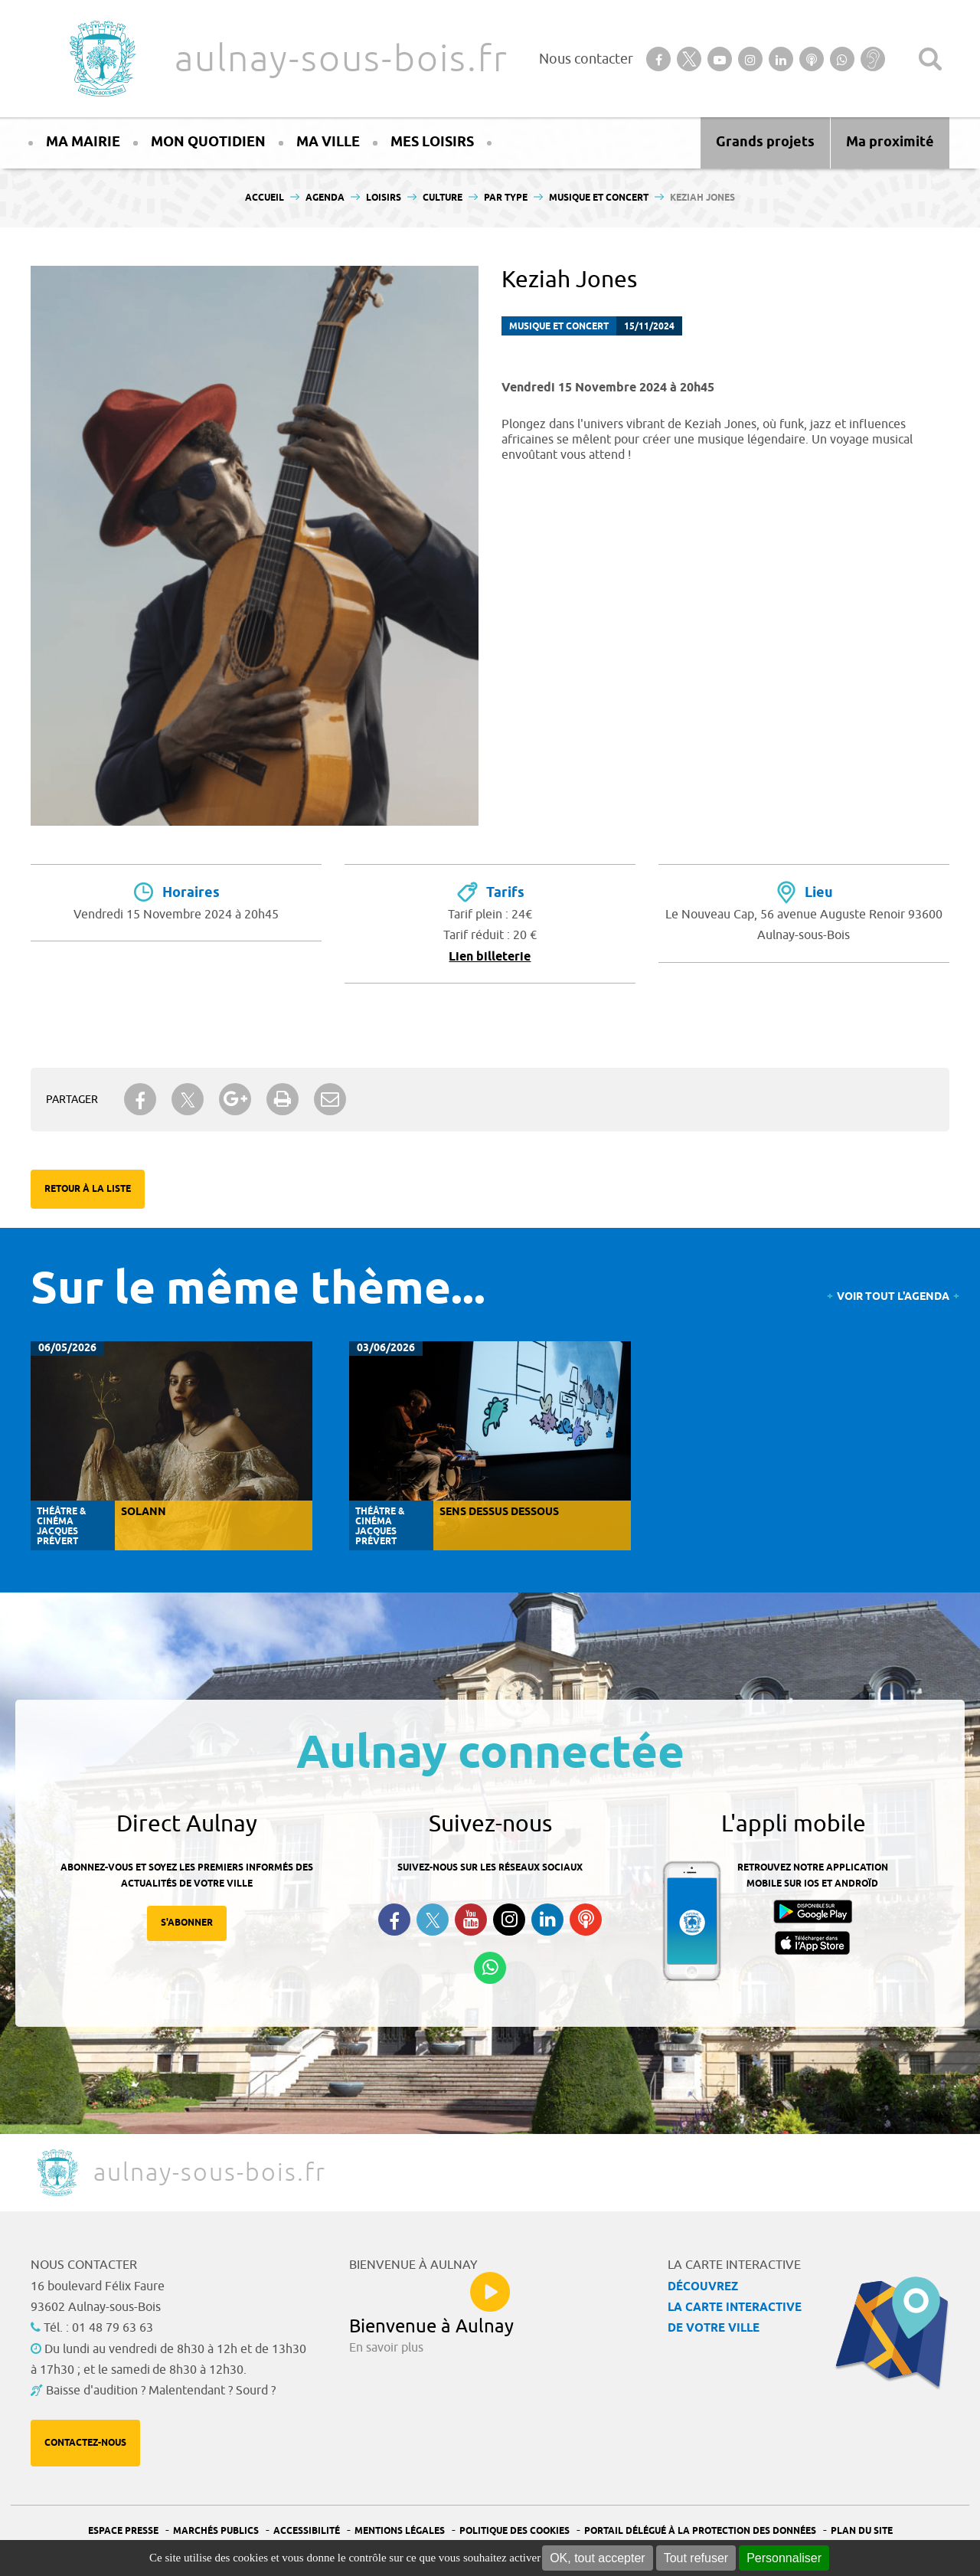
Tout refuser (696, 2558)
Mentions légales (399, 2531)
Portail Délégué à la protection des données (700, 2531)
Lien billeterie (490, 957)
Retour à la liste (87, 1189)
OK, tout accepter (597, 2558)
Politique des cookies (514, 2531)
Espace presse (123, 2531)
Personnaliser (784, 2558)
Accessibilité (306, 2531)
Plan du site (862, 2531)
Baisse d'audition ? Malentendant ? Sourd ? (161, 2390)
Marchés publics (216, 2531)
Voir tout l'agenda (893, 1297)
